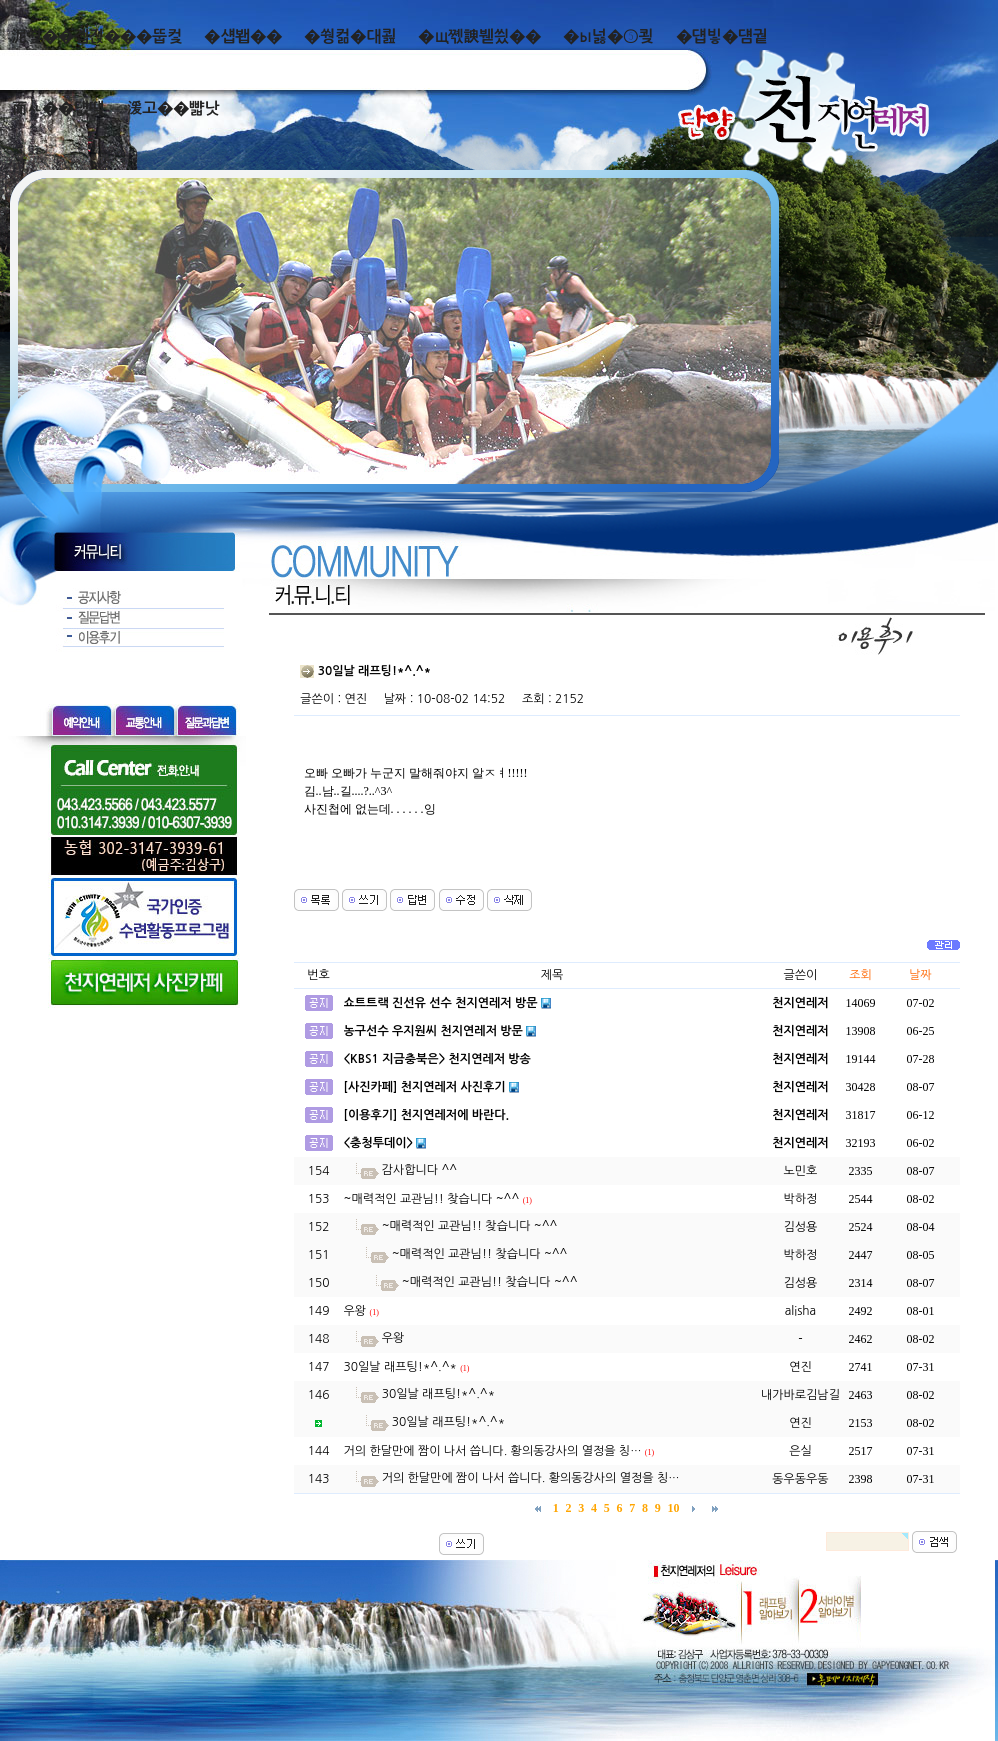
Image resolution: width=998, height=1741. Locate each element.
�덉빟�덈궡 (722, 36)
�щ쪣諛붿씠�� (479, 36)
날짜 (920, 975)
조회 (860, 975)
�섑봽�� (243, 36)
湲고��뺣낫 (172, 108)
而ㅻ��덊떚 (57, 108)
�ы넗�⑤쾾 (608, 36)
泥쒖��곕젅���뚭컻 (96, 36)
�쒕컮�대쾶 (350, 36)
